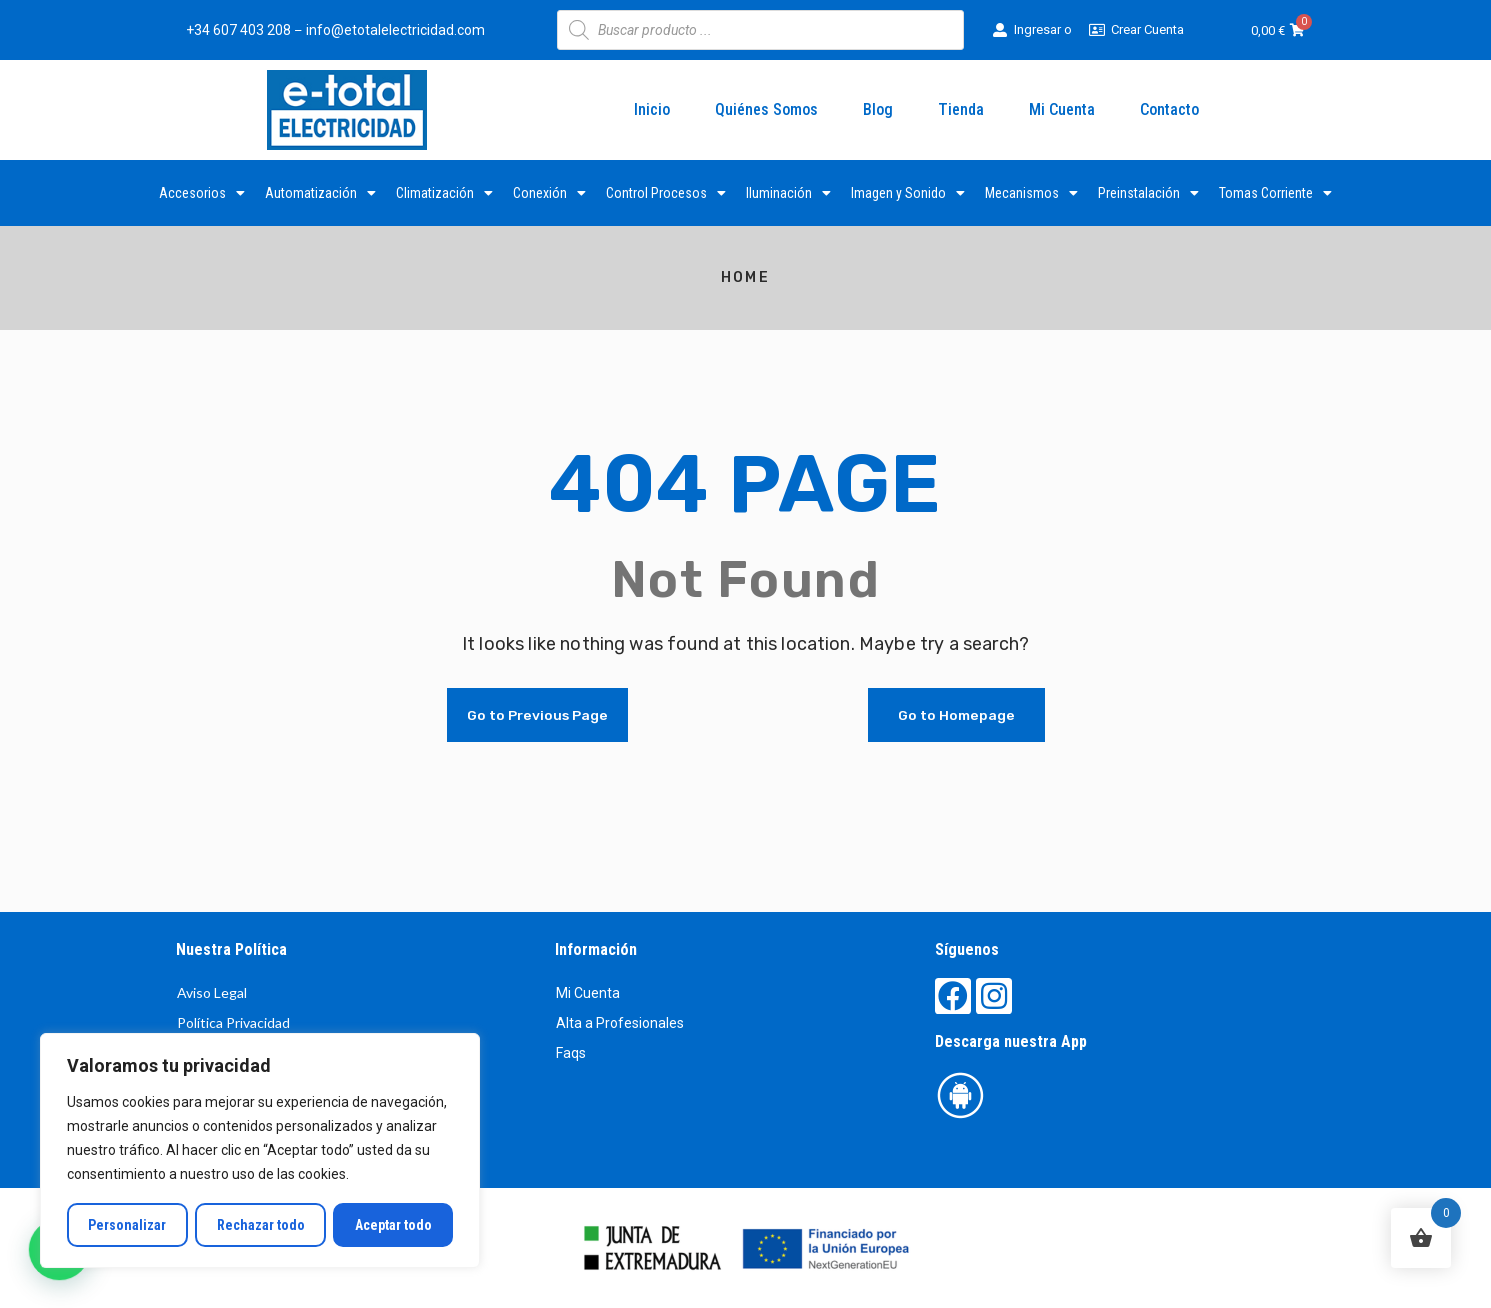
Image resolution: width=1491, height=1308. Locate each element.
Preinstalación (1148, 193)
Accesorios (202, 193)
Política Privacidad (233, 1022)
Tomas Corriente (1275, 193)
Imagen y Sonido (908, 193)
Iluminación (788, 193)
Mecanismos (1031, 193)
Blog (878, 109)
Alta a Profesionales (620, 1023)
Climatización (444, 193)
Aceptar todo (393, 1225)
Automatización (320, 193)
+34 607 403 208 (238, 30)
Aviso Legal (212, 992)
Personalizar (127, 1225)
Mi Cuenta (1062, 109)
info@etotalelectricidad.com (395, 30)
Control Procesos (666, 193)
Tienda (961, 109)
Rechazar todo (260, 1225)
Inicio (652, 109)
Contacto (1169, 109)
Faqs (571, 1053)
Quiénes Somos (766, 109)
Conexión (549, 193)
